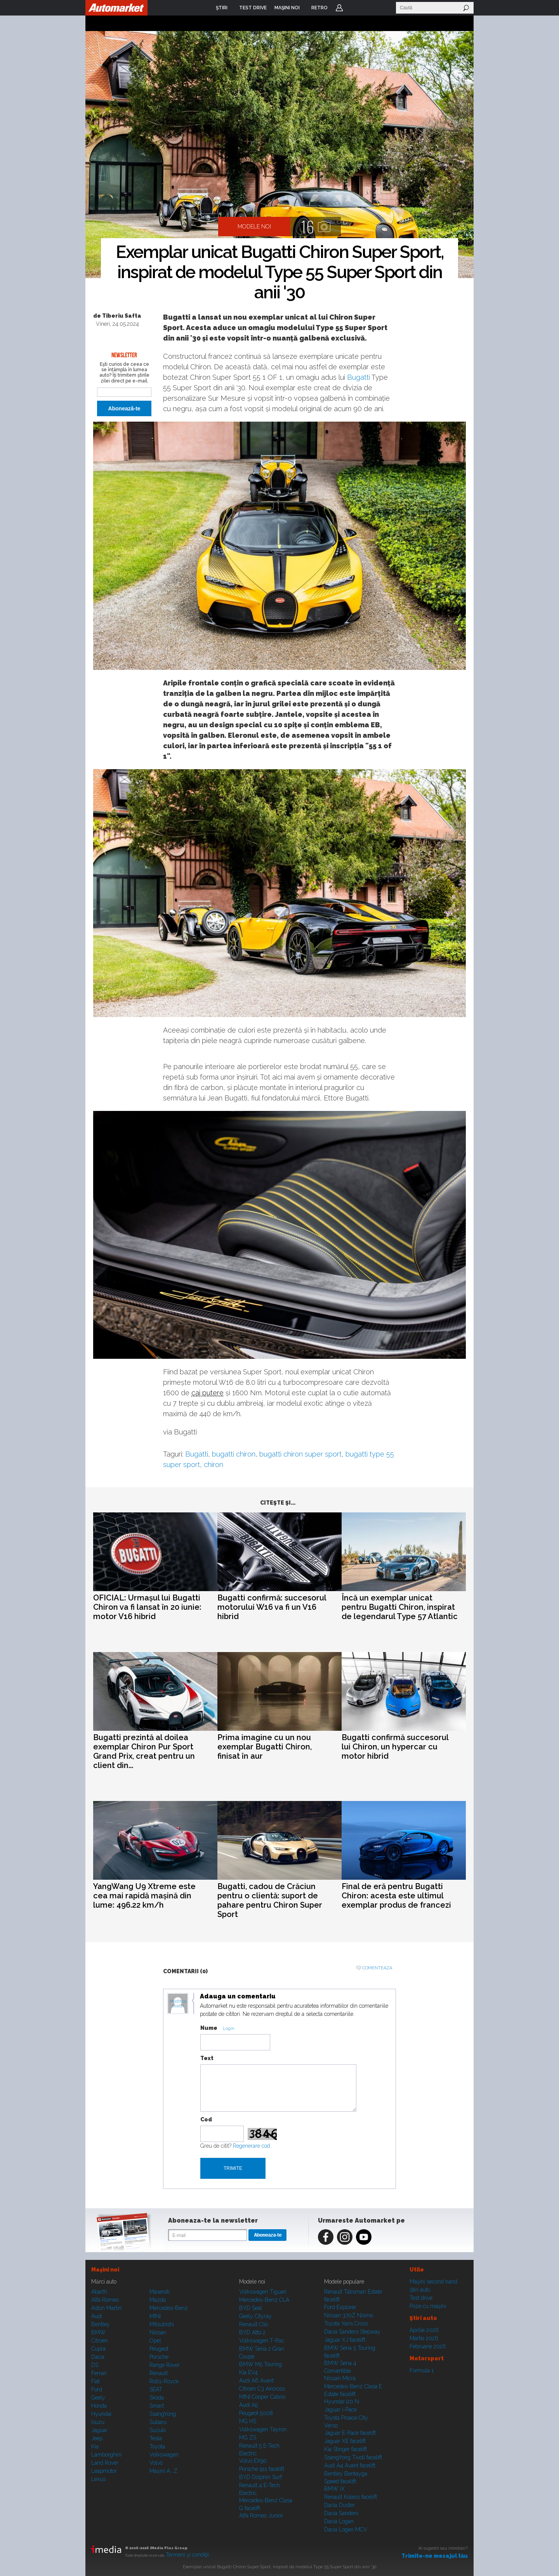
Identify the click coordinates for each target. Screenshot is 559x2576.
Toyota (157, 2446)
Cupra (98, 2349)
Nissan (157, 2332)
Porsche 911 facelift (261, 2469)
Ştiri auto (420, 2290)
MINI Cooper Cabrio (262, 2397)
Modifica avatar (178, 2004)
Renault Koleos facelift (350, 2497)
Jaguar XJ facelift (344, 2340)
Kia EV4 (248, 2372)
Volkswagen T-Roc (261, 2340)
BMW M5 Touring (260, 2364)
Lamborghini (106, 2454)
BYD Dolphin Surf (260, 2477)
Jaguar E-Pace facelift (350, 2433)
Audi (96, 2316)
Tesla (155, 2438)
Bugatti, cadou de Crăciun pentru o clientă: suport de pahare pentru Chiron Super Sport (269, 1900)
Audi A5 (248, 2405)
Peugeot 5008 (256, 2413)
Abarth (99, 2292)
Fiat (95, 2381)
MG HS (247, 2421)
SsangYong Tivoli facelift (353, 2457)
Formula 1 (422, 2370)
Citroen (99, 2340)
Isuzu (97, 2422)
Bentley (100, 2324)
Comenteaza (377, 1967)
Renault (158, 2373)
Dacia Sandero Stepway (352, 2332)
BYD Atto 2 (252, 2332)
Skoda (156, 2397)
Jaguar (99, 2430)
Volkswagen (164, 2454)
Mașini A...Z (163, 2471)
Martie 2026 (424, 2338)
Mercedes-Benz (168, 2308)
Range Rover (164, 2365)
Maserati (159, 2292)
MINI (155, 2316)
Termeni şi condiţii (187, 2555)
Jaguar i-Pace (340, 2409)
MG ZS (247, 2437)
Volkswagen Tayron (262, 2429)
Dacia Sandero (341, 2513)
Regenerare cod (251, 2146)
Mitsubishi (161, 2324)
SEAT (155, 2389)
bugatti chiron (233, 1454)
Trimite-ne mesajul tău (434, 2556)
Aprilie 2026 (424, 2330)
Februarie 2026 (428, 2346)
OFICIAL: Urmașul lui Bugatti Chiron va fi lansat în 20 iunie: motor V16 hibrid (147, 1607)
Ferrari (99, 2373)
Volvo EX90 (253, 2461)
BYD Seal (250, 2308)
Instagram (344, 2237)
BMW (98, 2332)
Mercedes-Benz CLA (264, 2300)
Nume (208, 2028)
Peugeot (158, 2349)
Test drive (421, 2298)
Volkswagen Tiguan (262, 2292)
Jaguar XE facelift (345, 2441)
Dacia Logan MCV (345, 2529)
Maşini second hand (433, 2281)
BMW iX (334, 2489)
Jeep (96, 2438)
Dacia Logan (339, 2521)
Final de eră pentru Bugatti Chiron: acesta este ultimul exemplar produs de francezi (396, 1896)
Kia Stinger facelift (345, 2449)
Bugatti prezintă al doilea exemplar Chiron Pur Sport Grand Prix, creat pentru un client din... (144, 1751)
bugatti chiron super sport (300, 1454)
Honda (99, 2406)
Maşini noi (105, 2269)
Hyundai (101, 2414)
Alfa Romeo (105, 2300)
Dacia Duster (339, 2505)
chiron (213, 1464)
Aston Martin (106, 2308)
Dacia (97, 2357)
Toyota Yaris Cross (346, 2323)
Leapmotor (104, 2471)
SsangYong (162, 2414)
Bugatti (358, 377)
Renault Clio (253, 2324)
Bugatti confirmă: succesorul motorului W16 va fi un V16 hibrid (271, 1607)
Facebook (325, 2237)
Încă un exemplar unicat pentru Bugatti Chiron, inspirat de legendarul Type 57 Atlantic (400, 1607)
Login (339, 8)
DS (94, 2365)
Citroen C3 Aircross (262, 2389)
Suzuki (157, 2430)
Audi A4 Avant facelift (349, 2465)
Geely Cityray (255, 2316)
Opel (155, 2340)
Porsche (158, 2357)
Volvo (156, 2463)
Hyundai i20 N (341, 2401)
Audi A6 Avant (256, 2380)
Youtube (364, 2237)
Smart (156, 2406)
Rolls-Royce (164, 2381)
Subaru (158, 2422)
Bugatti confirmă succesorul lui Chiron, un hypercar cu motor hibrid (395, 1747)
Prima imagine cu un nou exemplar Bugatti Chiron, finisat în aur (264, 1747)
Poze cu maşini (428, 2306)
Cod (206, 2119)
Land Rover (104, 2463)
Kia (95, 2446)
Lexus (98, 2479)
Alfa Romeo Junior (261, 2515)
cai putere (207, 1393)
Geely (98, 2397)
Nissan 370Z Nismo (348, 2315)
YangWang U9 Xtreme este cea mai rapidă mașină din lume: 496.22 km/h (144, 1896)
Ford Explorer (340, 2307)
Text (207, 2058)
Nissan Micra (340, 2378)
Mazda (157, 2300)
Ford (96, 2389)
